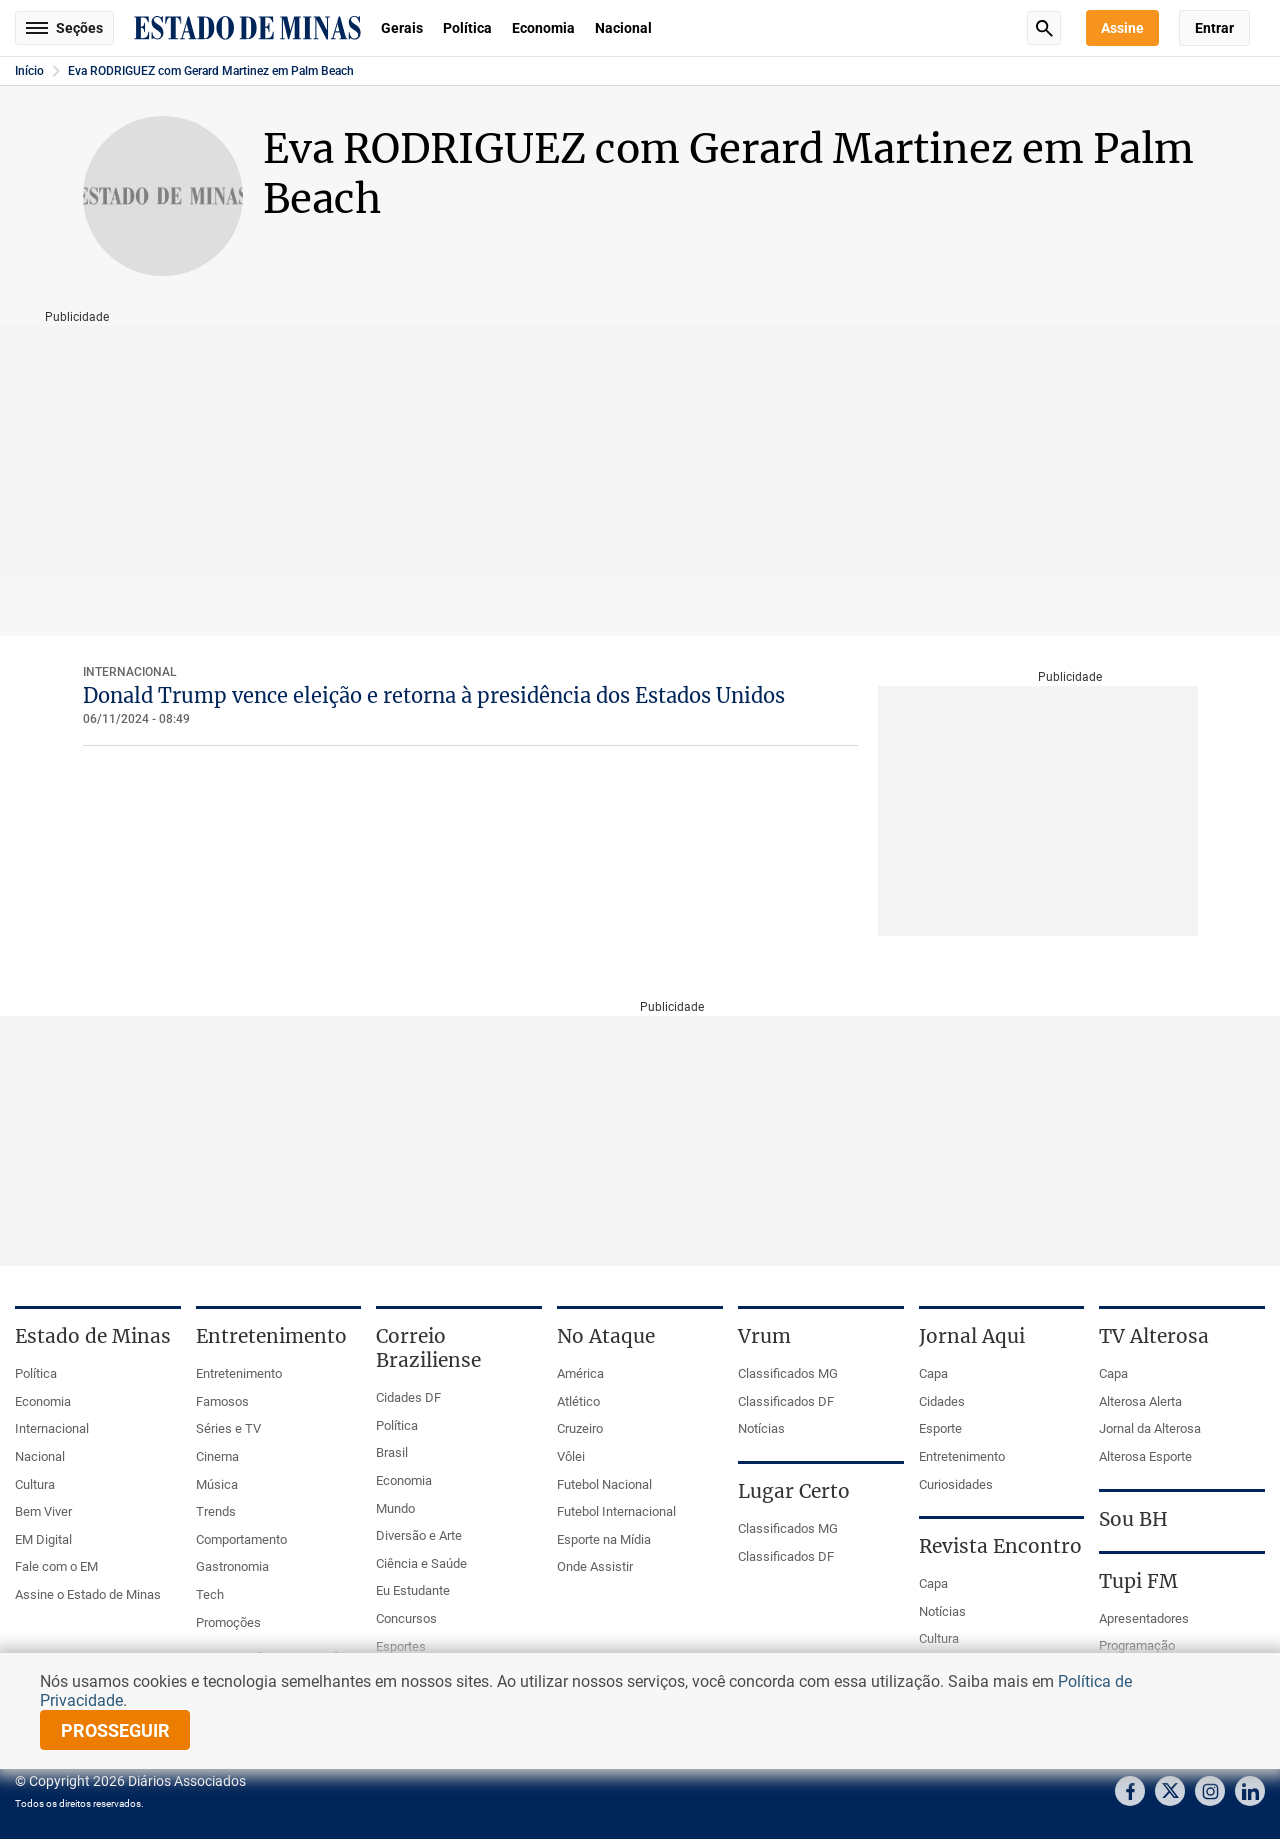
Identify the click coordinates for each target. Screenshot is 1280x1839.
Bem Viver (43, 1511)
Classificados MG (788, 1373)
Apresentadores (1144, 1618)
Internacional (129, 672)
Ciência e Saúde (421, 1563)
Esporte (940, 1428)
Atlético (578, 1401)
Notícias (761, 1428)
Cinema (217, 1456)
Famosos (222, 1401)
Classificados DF (786, 1401)
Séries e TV (228, 1428)
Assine (1122, 28)
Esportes (401, 1646)
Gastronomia (232, 1566)
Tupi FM (1138, 1581)
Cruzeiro (580, 1428)
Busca (1044, 28)
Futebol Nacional (604, 1484)
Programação (1137, 1645)
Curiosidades (956, 1484)
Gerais (402, 28)
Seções (64, 28)
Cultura (35, 1484)
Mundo (395, 1508)
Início (29, 71)
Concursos (406, 1618)
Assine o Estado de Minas (88, 1594)
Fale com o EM (56, 1566)
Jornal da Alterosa (1150, 1428)
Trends (216, 1511)
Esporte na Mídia (604, 1539)
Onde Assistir (595, 1566)
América (580, 1373)
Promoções (228, 1622)
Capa (933, 1373)
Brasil (392, 1452)
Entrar (1214, 28)
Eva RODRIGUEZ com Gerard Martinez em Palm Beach (211, 71)
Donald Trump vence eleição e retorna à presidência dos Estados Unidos (434, 695)
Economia (543, 28)
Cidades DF (408, 1397)
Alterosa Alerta (1140, 1401)
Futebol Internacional (616, 1511)
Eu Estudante (413, 1590)
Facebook (1130, 1791)
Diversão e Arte (419, 1535)
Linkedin (1250, 1791)
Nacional (623, 28)
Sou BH (1133, 1519)
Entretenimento (239, 1373)
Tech (210, 1594)
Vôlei (571, 1456)
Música (217, 1484)
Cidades (942, 1401)
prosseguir (115, 1730)
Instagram (1210, 1791)
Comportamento (241, 1539)
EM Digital (43, 1539)
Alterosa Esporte (1145, 1456)
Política (467, 28)
